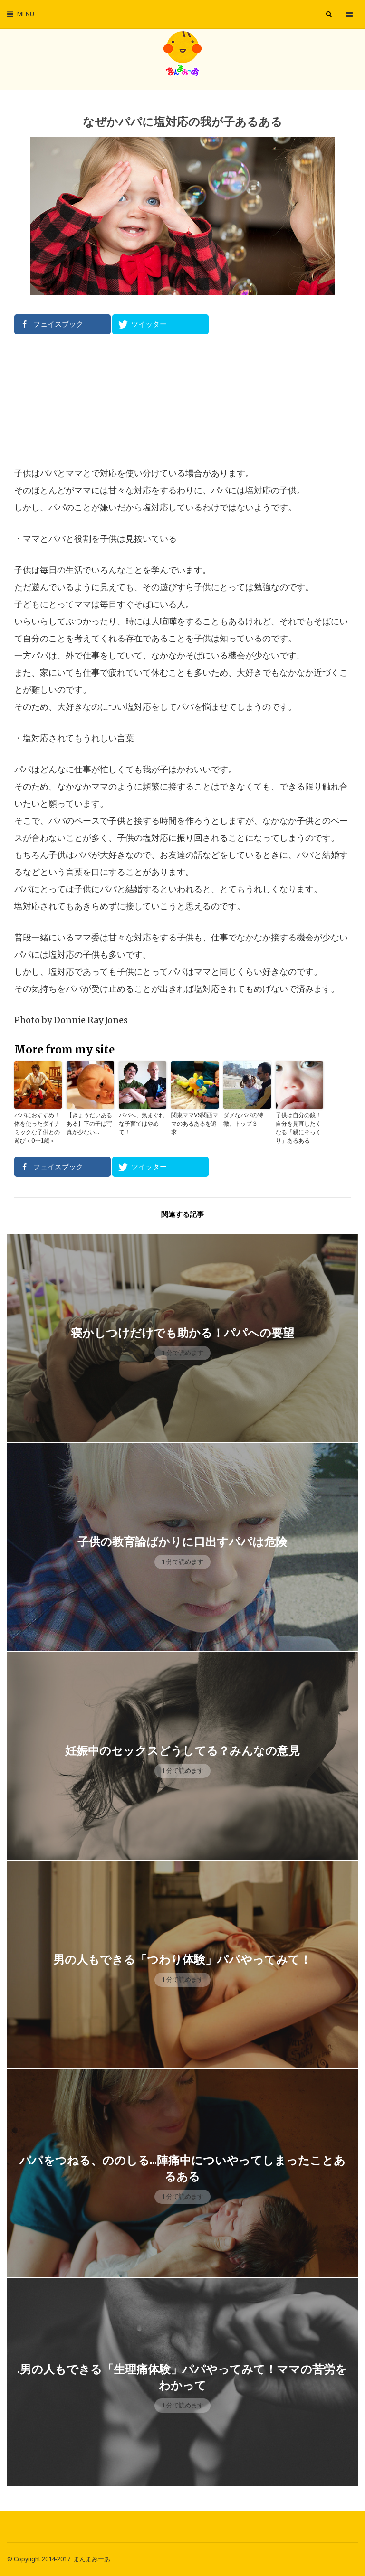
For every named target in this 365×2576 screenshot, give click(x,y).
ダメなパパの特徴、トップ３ (243, 1119)
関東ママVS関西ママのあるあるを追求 (194, 1123)
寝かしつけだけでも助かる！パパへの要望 (182, 1333)
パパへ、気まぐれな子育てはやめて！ (141, 1123)
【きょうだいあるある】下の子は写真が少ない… (89, 1123)
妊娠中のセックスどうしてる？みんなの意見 (182, 1751)
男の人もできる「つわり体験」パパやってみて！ (182, 1959)
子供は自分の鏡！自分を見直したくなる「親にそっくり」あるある (298, 1127)
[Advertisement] (182, 399)
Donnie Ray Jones (91, 1020)
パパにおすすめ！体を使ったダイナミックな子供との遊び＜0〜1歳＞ (37, 1127)
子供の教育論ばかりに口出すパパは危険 (182, 1542)
